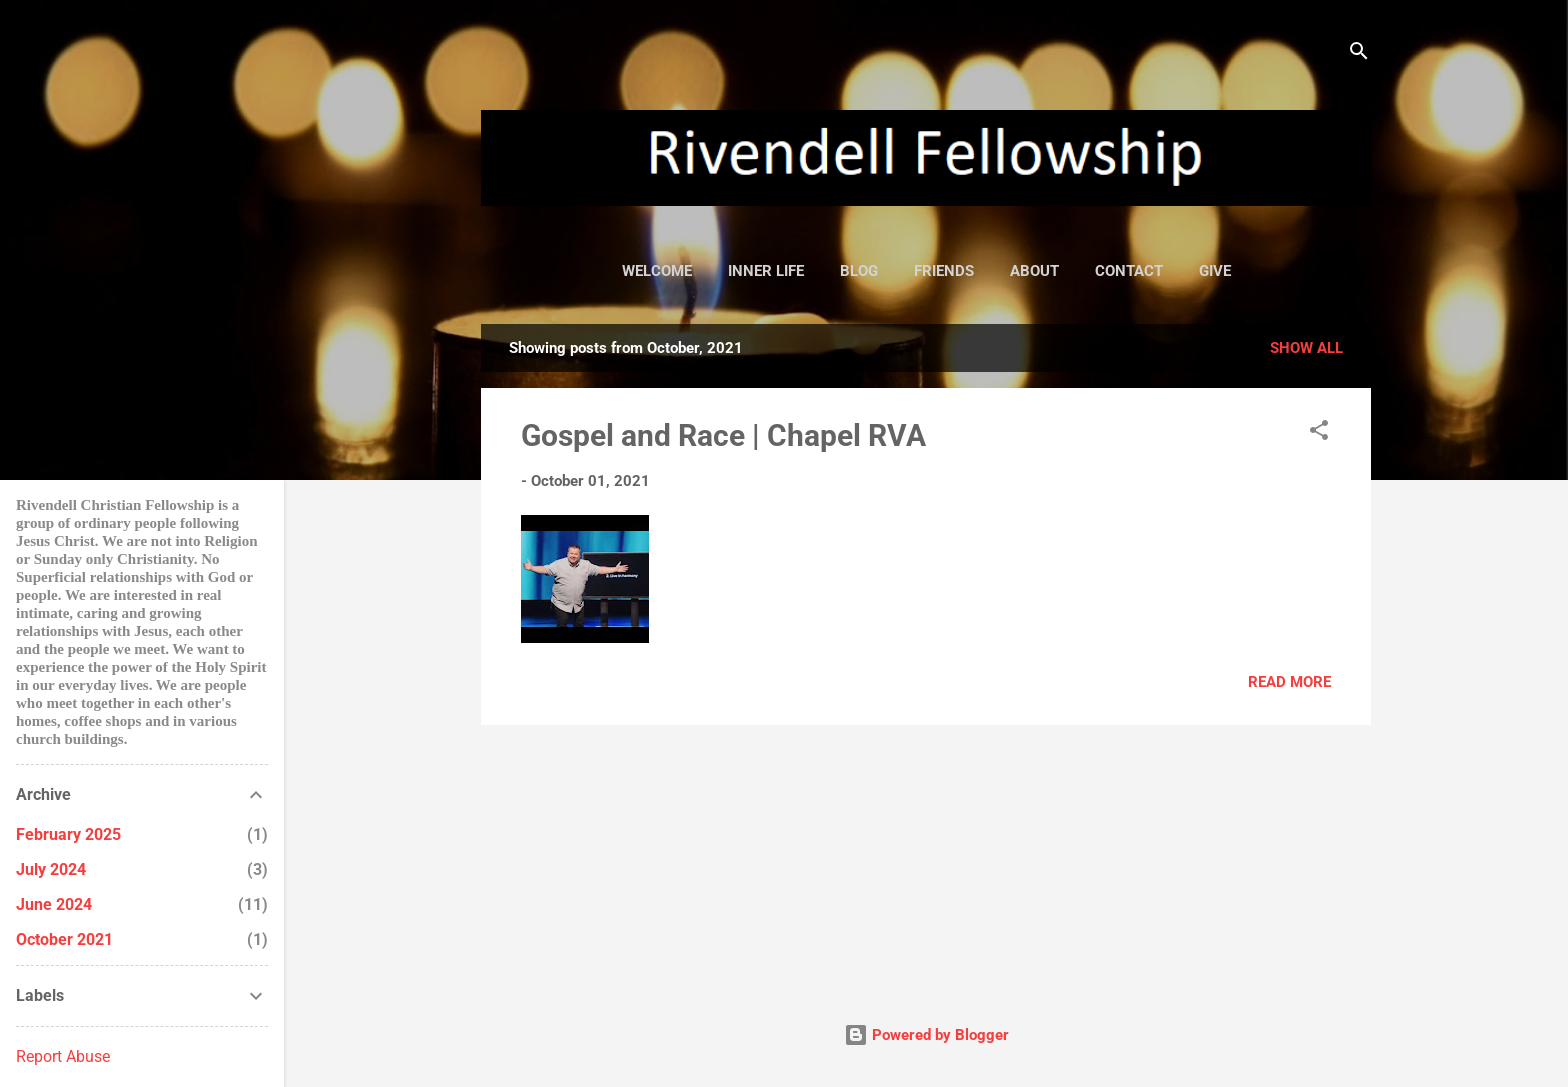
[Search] (1359, 54)
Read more (1289, 682)
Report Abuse (63, 1056)
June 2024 (54, 904)
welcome (657, 271)
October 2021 (64, 939)
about (1034, 271)
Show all (1306, 348)
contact (1129, 271)
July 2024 (51, 869)
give (1215, 271)
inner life (766, 271)
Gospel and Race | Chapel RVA (723, 435)
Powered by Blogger (926, 1035)
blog (859, 271)
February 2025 (68, 834)
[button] (1319, 433)
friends (944, 271)
